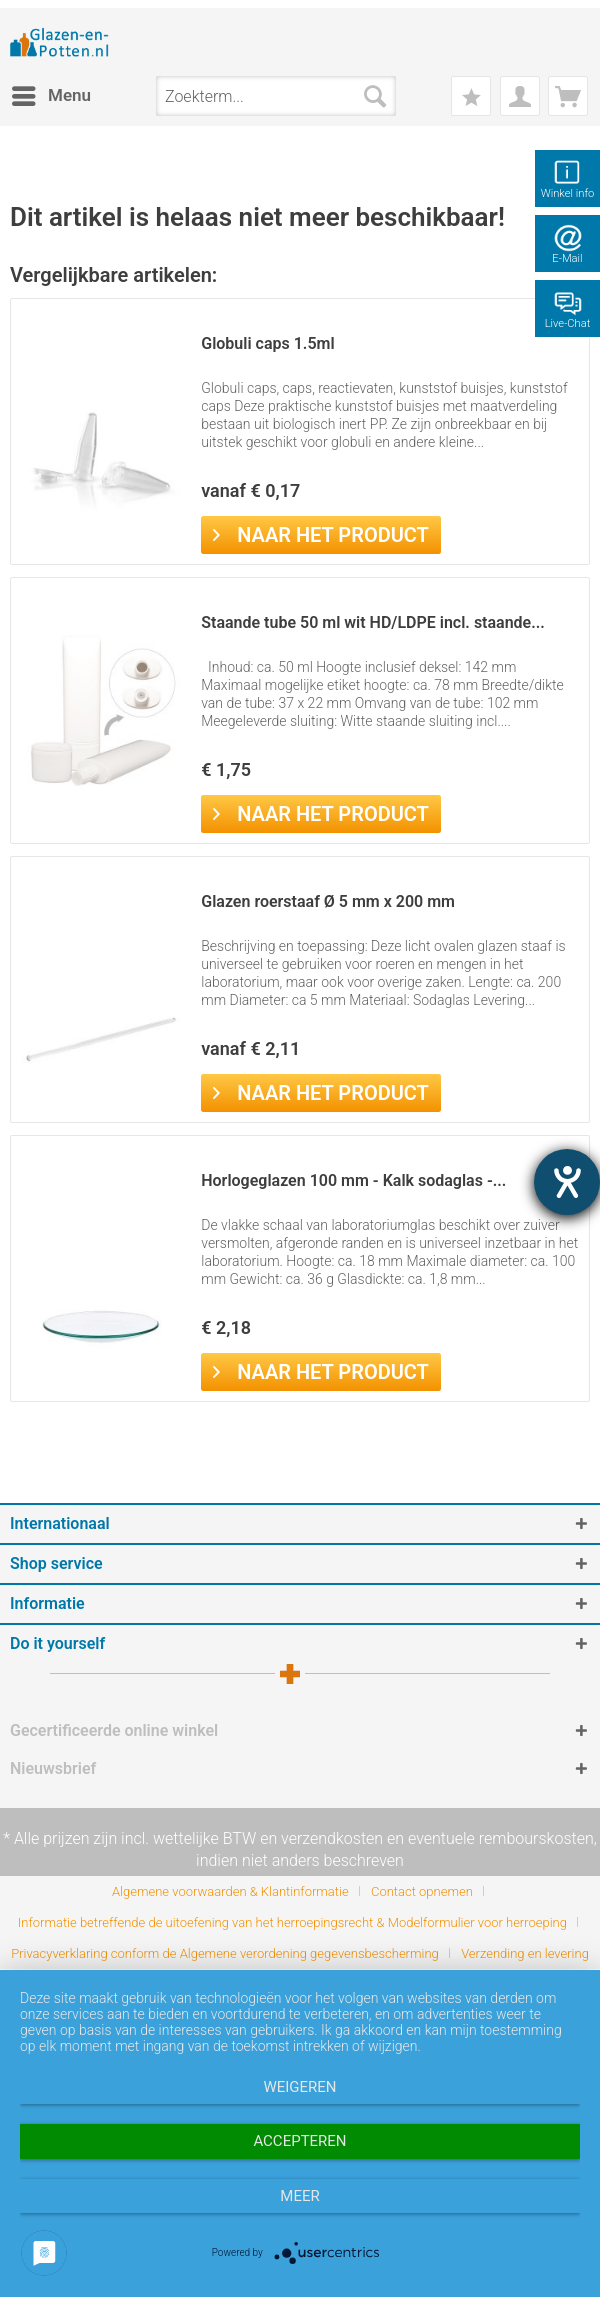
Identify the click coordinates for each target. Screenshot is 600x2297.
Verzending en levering (525, 1953)
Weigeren (299, 2087)
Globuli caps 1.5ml (267, 343)
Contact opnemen (422, 1891)
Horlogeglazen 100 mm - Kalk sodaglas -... (353, 1180)
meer (299, 2196)
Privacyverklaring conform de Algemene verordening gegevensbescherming (225, 1953)
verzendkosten (332, 1838)
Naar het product (321, 533)
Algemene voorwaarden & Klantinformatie (230, 1891)
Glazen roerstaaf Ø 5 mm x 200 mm (328, 901)
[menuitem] (50, 96)
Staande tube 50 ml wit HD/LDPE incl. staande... (373, 622)
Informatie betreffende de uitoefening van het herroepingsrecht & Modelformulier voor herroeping (292, 1922)
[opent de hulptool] (567, 1182)
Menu (51, 92)
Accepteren (299, 2141)
